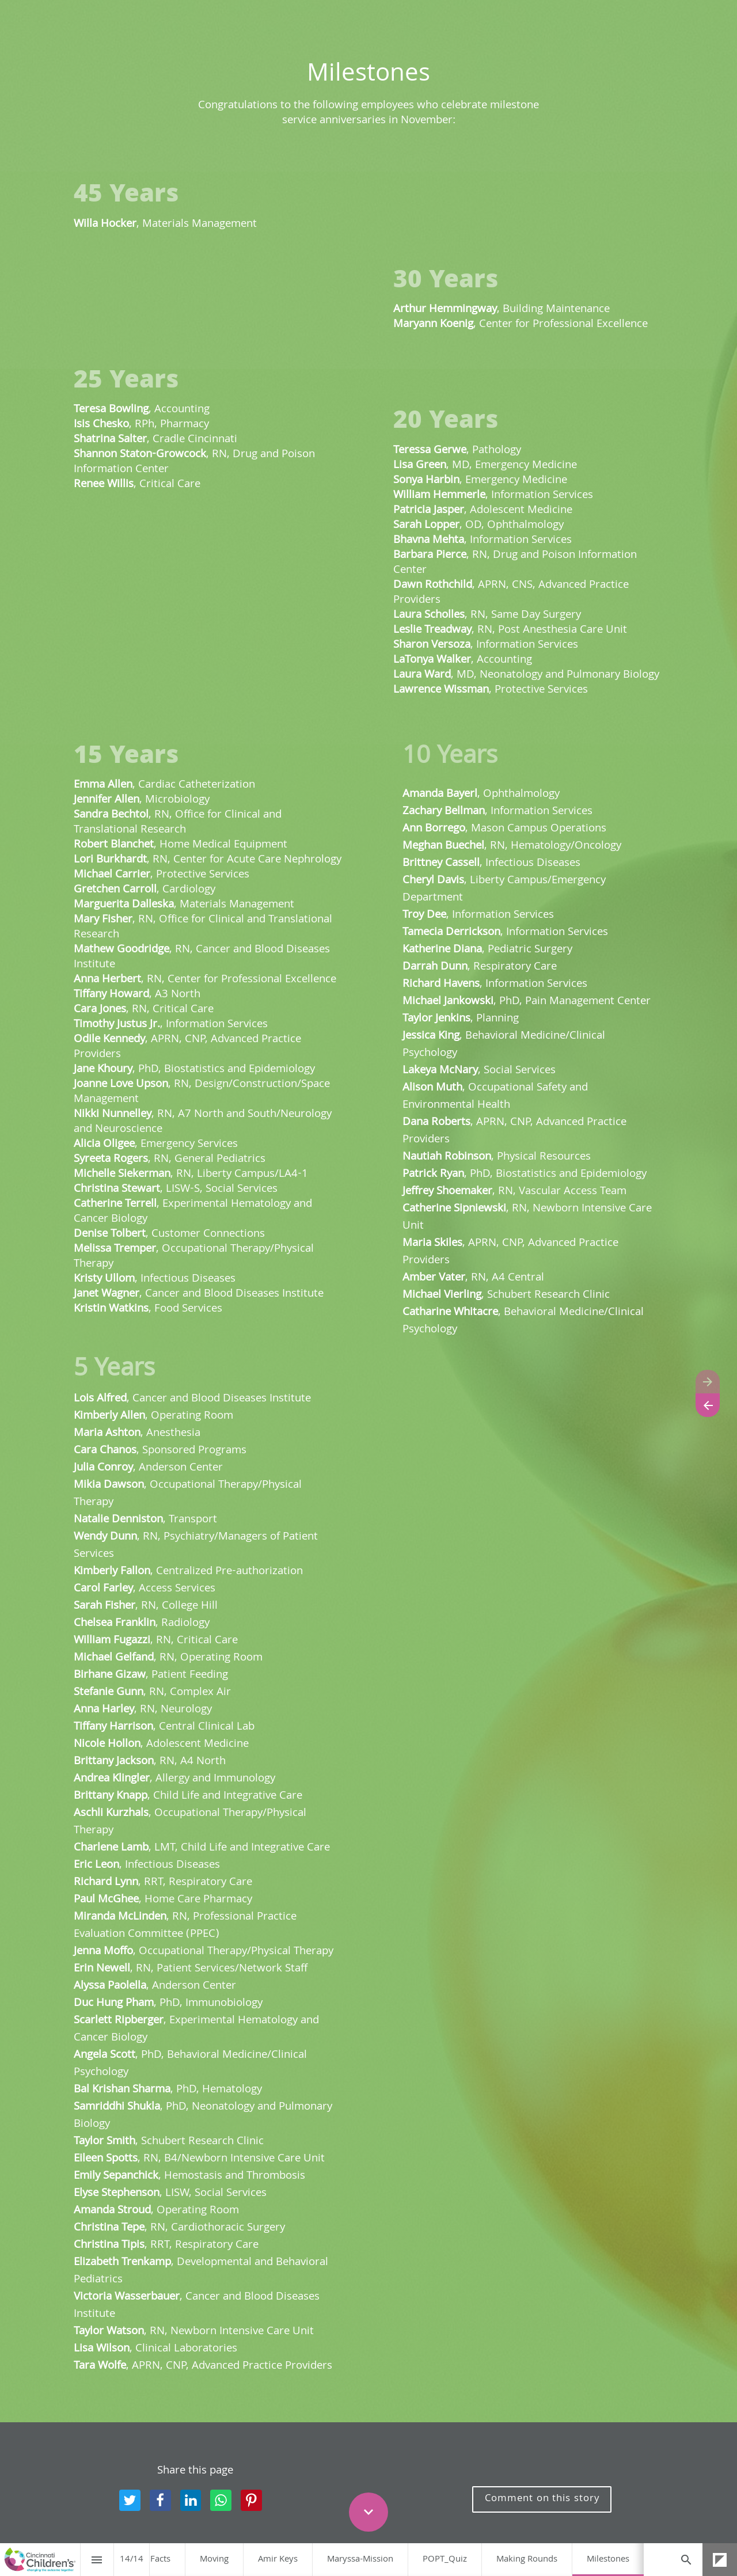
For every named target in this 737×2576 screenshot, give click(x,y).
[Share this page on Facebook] (160, 2500)
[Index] (97, 2559)
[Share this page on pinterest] (251, 2500)
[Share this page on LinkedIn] (191, 2500)
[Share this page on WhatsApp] (220, 2500)
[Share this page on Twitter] (129, 2500)
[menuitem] (160, 2559)
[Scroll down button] (368, 2512)
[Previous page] (708, 1405)
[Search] (686, 2559)
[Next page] (708, 1381)
